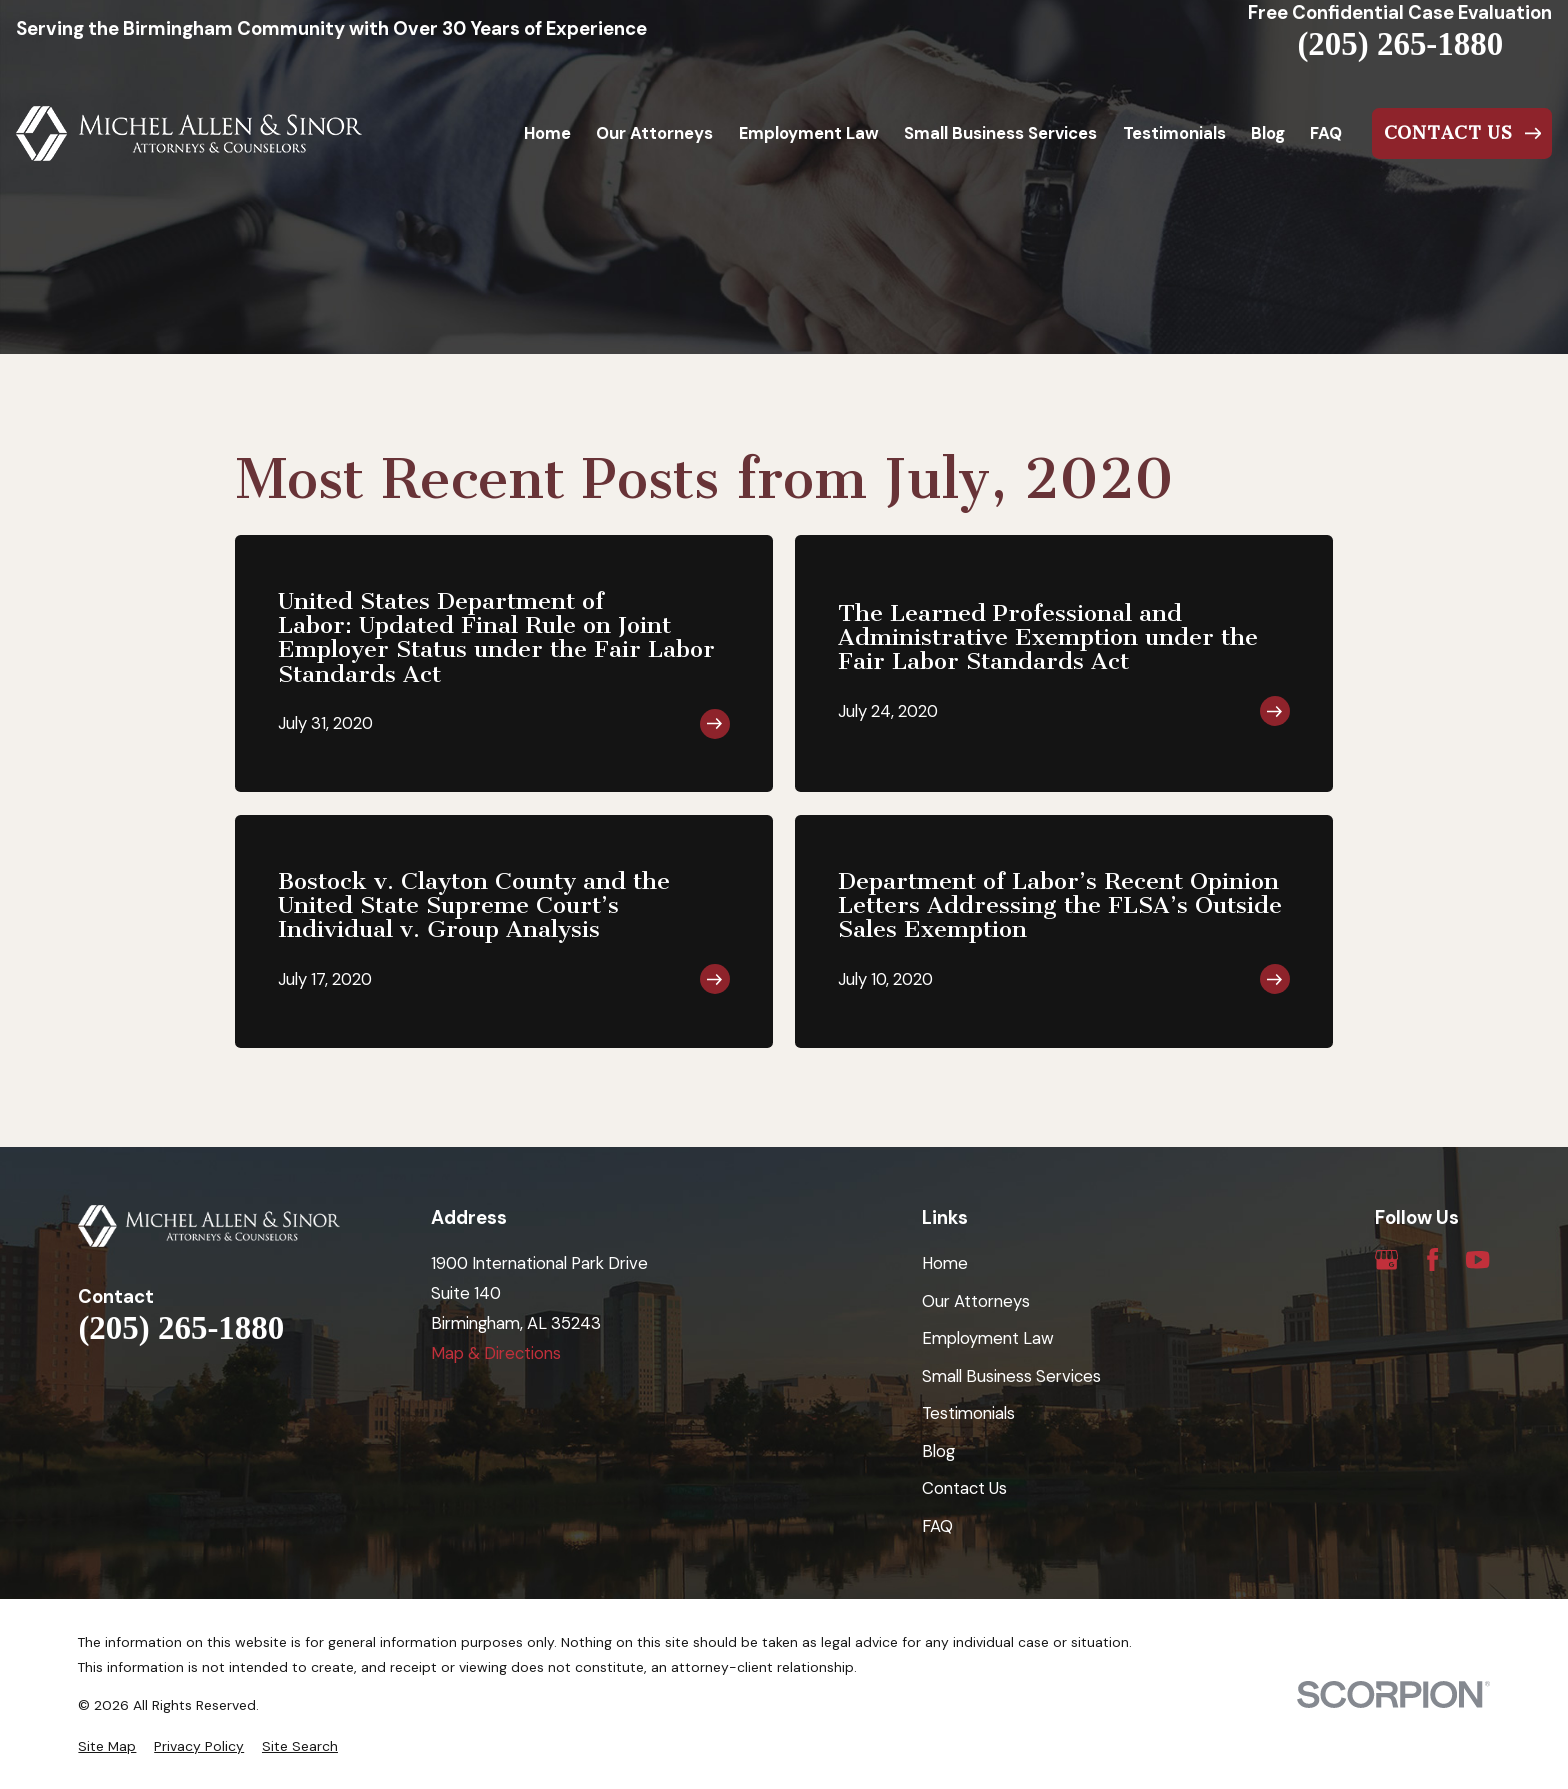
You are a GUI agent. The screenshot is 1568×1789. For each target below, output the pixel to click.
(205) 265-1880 (1400, 44)
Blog (938, 1451)
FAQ (937, 1526)
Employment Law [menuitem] (809, 133)
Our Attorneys (976, 1301)
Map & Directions (496, 1353)
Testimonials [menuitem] (1174, 133)
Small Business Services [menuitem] (1000, 133)
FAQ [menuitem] (1326, 133)
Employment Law (988, 1338)
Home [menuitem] (547, 133)
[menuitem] (107, 1746)
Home (945, 1263)
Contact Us (964, 1488)
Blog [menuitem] (1268, 133)
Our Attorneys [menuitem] (654, 133)
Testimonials (968, 1413)
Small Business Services (1011, 1376)
